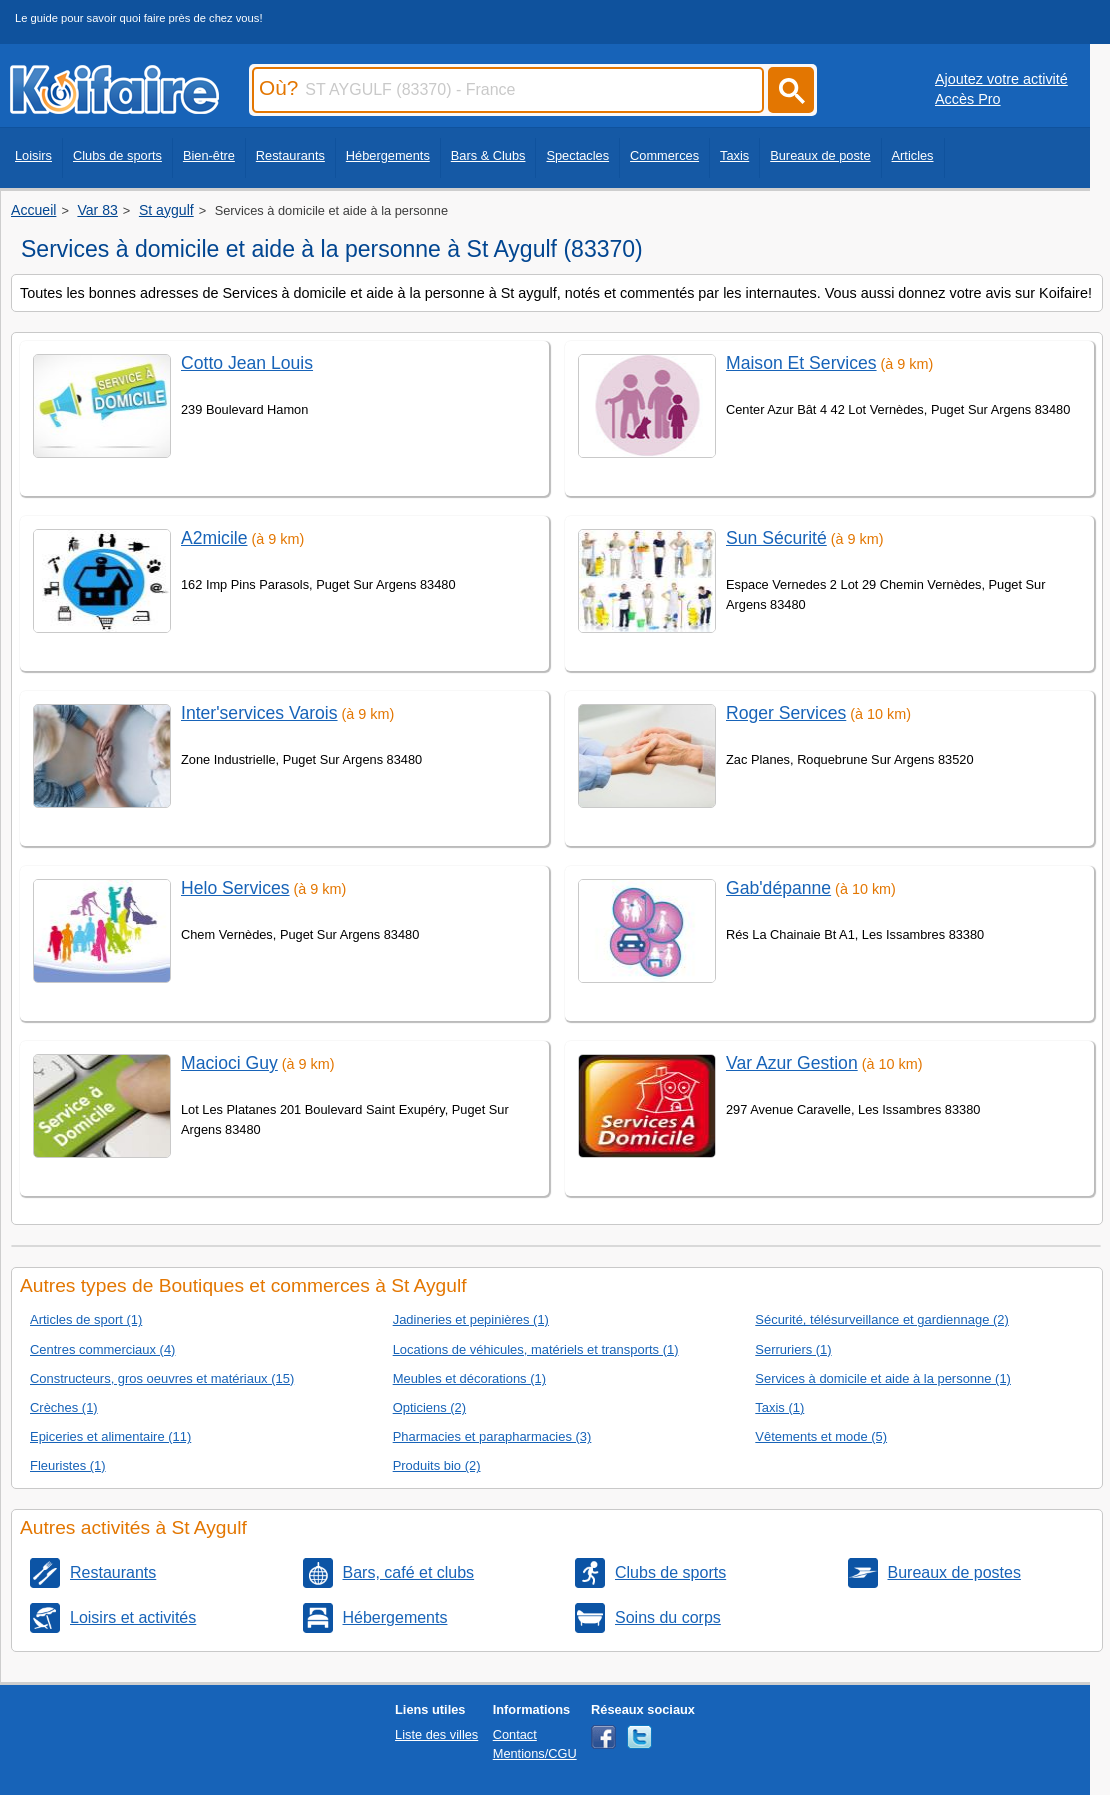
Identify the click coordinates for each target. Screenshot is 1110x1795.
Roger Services (786, 713)
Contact (515, 1734)
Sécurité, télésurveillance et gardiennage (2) (881, 1319)
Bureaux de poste (820, 155)
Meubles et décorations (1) (469, 1378)
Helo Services (235, 888)
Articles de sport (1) (86, 1319)
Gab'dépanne (778, 888)
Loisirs (33, 155)
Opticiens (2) (429, 1407)
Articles (913, 155)
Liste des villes (436, 1734)
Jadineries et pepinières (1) (471, 1319)
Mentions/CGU (535, 1753)
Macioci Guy (229, 1063)
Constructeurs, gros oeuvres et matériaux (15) (162, 1378)
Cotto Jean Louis (247, 363)
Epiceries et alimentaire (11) (110, 1436)
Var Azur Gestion (792, 1063)
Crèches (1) (64, 1407)
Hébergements (388, 155)
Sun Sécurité (776, 538)
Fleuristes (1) (68, 1465)
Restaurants (290, 155)
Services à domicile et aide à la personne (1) (883, 1378)
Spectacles (577, 155)
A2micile (214, 538)
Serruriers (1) (793, 1349)
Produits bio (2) (437, 1465)
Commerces (664, 155)
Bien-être (209, 155)
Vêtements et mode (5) (821, 1436)
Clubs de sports (117, 155)
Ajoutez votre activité (1001, 79)
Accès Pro (968, 99)
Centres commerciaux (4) (102, 1349)
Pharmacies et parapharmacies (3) (492, 1436)
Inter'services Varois (259, 713)
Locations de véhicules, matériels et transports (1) (536, 1349)
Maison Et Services (801, 363)
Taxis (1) (779, 1407)
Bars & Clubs (488, 155)
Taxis (734, 155)
